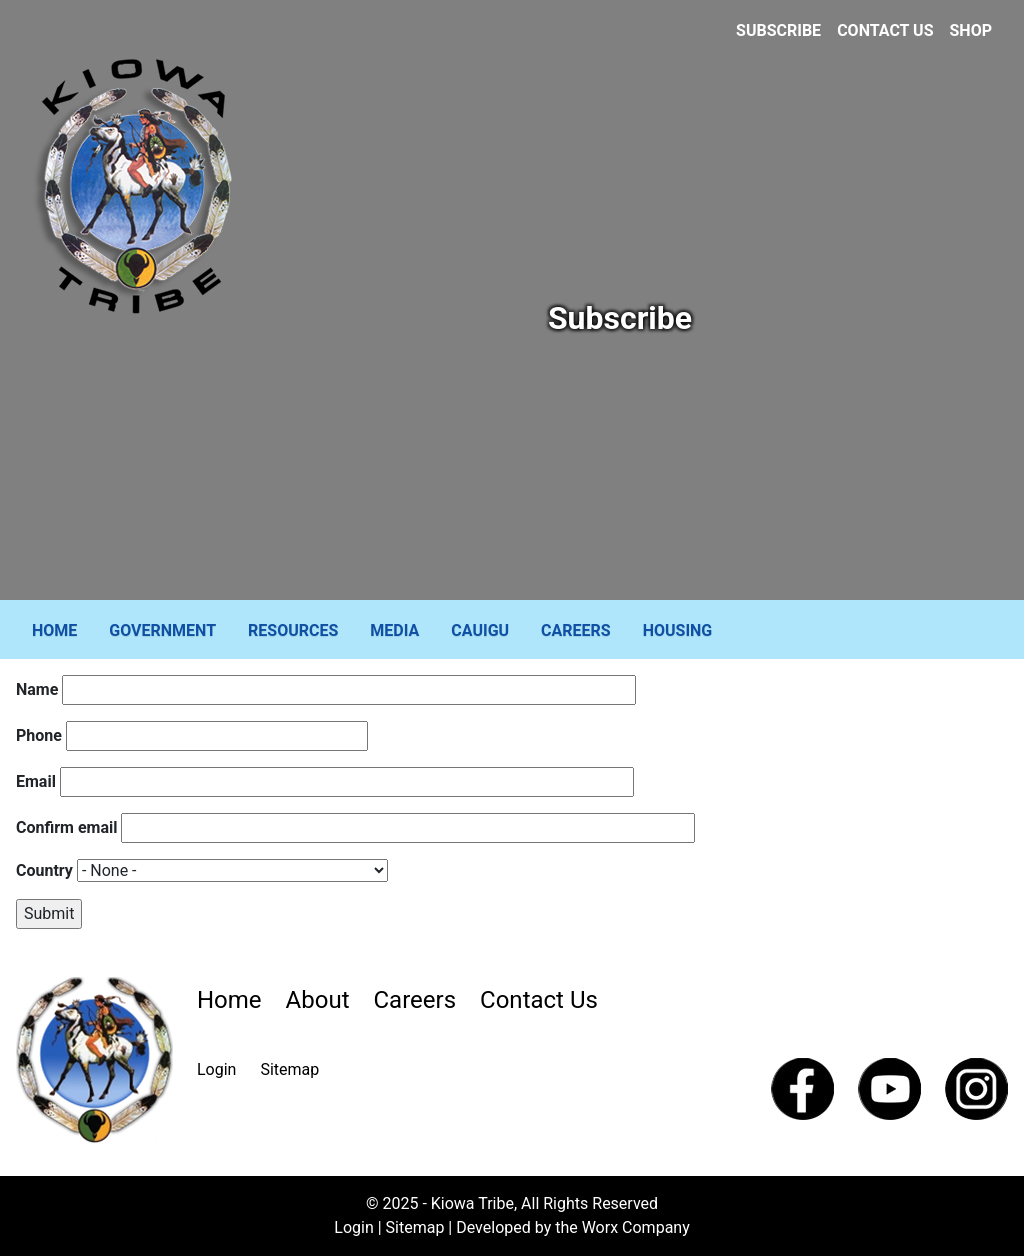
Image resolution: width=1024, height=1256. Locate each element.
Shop (971, 30)
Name (37, 689)
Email (36, 781)
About (318, 1000)
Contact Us (885, 30)
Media (394, 630)
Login (216, 1069)
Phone (39, 735)
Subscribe (778, 30)
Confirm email (66, 827)
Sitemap (289, 1069)
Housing (678, 630)
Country (44, 870)
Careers (576, 630)
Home (54, 630)
